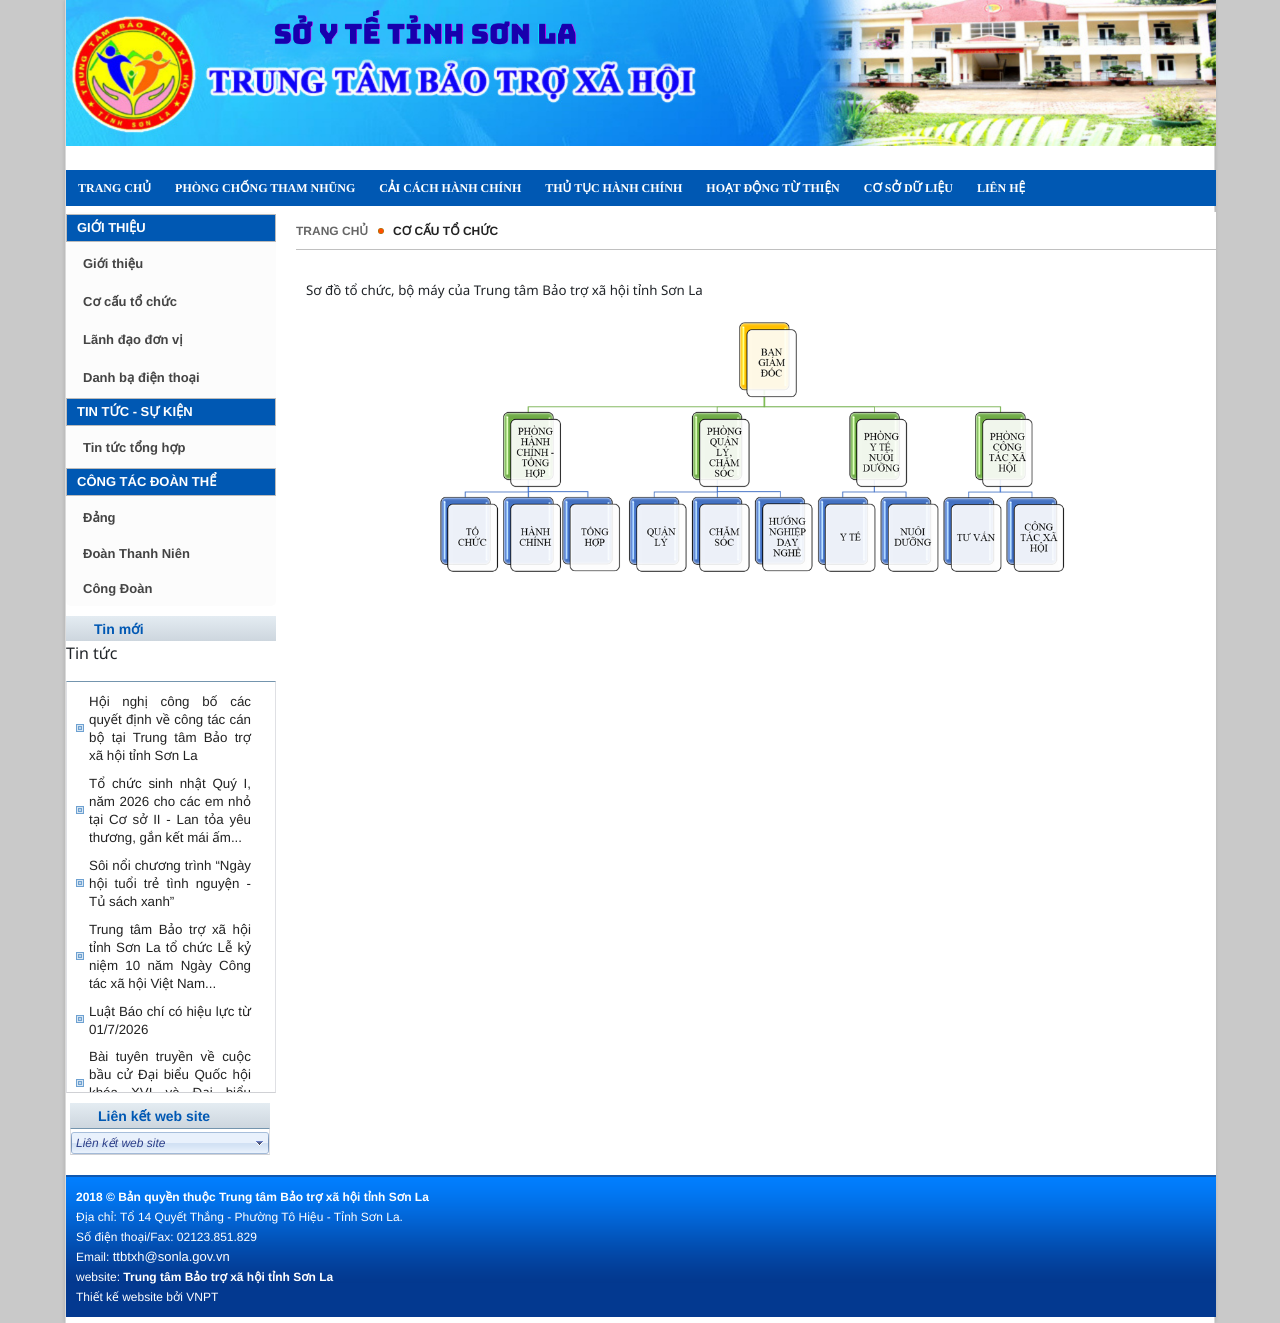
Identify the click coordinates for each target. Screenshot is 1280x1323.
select (260, 1143)
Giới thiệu (111, 227)
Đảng (99, 517)
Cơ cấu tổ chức (130, 301)
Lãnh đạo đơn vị (133, 339)
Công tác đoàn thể (146, 481)
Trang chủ (332, 231)
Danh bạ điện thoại (141, 377)
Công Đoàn (117, 588)
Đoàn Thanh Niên (136, 553)
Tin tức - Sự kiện (135, 411)
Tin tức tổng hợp (134, 447)
